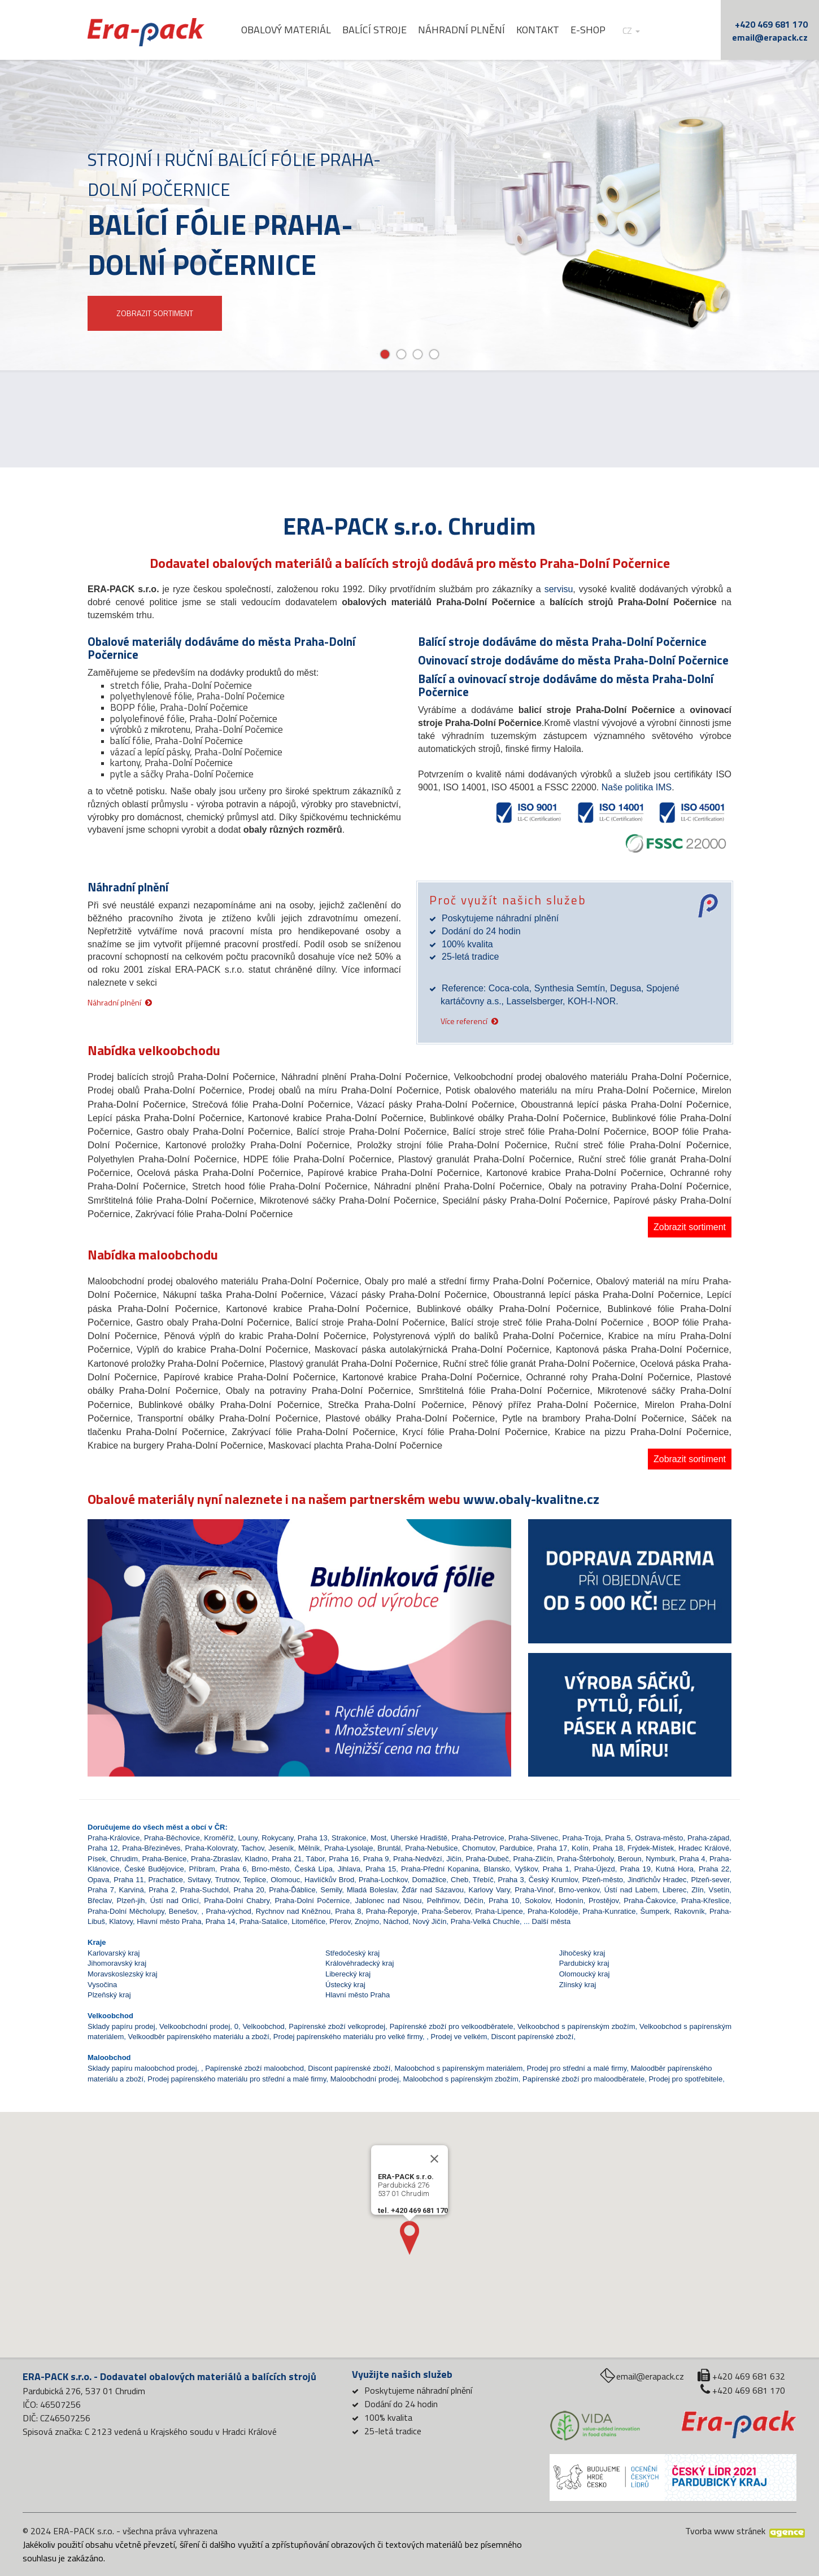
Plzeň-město (602, 1879)
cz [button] (631, 30)
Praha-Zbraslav (216, 1859)
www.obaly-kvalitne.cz (531, 1499)
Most (378, 1838)
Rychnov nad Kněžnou (293, 1911)
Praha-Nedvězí (417, 1859)
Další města (551, 1921)
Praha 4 (692, 1859)
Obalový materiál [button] (286, 30)
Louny (247, 1838)
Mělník (309, 1848)
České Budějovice (154, 1869)
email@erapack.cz (770, 37)
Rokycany (277, 1838)
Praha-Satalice (263, 1921)
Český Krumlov (553, 1879)
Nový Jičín (430, 1921)
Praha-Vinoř (534, 1890)
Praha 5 (618, 1838)
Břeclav (99, 1900)
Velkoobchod (263, 2026)
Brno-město (271, 1869)
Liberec (675, 1890)
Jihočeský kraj (582, 1953)
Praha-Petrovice (477, 1838)
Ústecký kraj (345, 1984)
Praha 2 (162, 1890)
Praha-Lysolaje (348, 1848)
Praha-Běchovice (172, 1838)
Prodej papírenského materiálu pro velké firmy (347, 2036)
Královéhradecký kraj (359, 1963)
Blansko (496, 1869)
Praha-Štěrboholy (585, 1859)
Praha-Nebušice (431, 1848)
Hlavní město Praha (169, 1921)
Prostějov (603, 1900)
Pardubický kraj (584, 1963)
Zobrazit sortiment (690, 1227)
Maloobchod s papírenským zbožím (460, 2079)
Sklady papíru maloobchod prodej (142, 2068)
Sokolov (537, 1900)
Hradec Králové (703, 1848)
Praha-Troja (582, 1838)
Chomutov (478, 1848)
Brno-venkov (579, 1890)
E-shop (587, 30)
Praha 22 (714, 1869)
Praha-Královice (114, 1838)
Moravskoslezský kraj (123, 1974)
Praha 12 (102, 1848)
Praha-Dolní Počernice (312, 1900)
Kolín (580, 1848)
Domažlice (429, 1879)
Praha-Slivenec (533, 1838)
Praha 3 (511, 1879)
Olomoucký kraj (584, 1974)
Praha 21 (287, 1859)
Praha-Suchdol (204, 1890)
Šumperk (655, 1911)
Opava (98, 1879)
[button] (119, 1617)
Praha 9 (376, 1859)
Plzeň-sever (710, 1879)
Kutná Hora (675, 1869)
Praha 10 (504, 1900)
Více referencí (464, 1020)
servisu (558, 589)
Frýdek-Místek (651, 1848)
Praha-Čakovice (650, 1900)
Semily (331, 1890)
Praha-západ (708, 1838)
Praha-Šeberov (446, 1911)
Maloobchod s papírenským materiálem (458, 2068)
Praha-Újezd (594, 1869)
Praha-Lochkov (383, 1879)
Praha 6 (233, 1869)
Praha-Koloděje (553, 1911)
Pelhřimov (443, 1900)
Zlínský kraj (577, 1984)
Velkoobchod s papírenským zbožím (576, 2026)
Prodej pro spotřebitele (685, 2079)
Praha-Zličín (533, 1859)
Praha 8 (348, 1911)
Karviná (131, 1890)
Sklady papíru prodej (121, 2026)
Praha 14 (221, 1921)
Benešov (183, 1911)
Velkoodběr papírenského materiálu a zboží (198, 2036)
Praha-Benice (164, 1859)
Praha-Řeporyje (391, 1911)
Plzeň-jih (131, 1900)
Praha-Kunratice (609, 1911)
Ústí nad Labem (631, 1890)
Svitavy (199, 1879)
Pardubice (516, 1848)
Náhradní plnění (461, 30)
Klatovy (121, 1921)
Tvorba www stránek (725, 2531)
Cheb (459, 1879)
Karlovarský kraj (114, 1953)
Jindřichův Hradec (657, 1879)
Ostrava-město (659, 1838)
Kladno (256, 1859)
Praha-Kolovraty (211, 1848)
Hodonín (569, 1900)
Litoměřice (308, 1921)
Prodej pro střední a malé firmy (577, 2068)
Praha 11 (128, 1879)
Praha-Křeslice (705, 1900)
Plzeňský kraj (109, 1995)
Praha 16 (344, 1859)
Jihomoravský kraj (117, 1963)
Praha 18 (608, 1848)
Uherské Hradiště (418, 1838)
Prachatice (166, 1879)
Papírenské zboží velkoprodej (337, 2026)
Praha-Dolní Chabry (236, 1900)
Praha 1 (556, 1869)
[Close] (434, 2142)
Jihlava (349, 1869)
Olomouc (285, 1879)
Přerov (339, 1921)
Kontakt (537, 30)
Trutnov (227, 1879)
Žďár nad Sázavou (433, 1890)
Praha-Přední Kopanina (439, 1869)
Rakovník (689, 1911)
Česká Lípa (314, 1869)
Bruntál (388, 1848)
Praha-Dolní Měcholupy (126, 1911)
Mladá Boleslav (372, 1890)
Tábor (315, 1859)
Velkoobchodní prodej (194, 2026)
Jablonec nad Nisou (388, 1900)
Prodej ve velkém (459, 2036)
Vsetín (718, 1890)
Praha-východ (228, 1911)
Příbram (202, 1869)
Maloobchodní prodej (364, 2079)
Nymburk (660, 1859)
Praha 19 (635, 1869)
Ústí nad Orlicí (174, 1900)
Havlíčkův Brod (329, 1879)
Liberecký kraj (348, 1974)
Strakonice (349, 1838)
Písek (97, 1859)
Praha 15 (380, 1869)
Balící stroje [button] (374, 30)
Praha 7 (101, 1890)
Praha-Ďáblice (292, 1890)
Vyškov (526, 1869)
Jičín (453, 1859)
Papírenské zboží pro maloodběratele (583, 2079)
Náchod (396, 1921)
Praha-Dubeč (487, 1859)
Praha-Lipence (499, 1911)
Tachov (252, 1848)
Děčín (473, 1900)
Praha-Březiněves (151, 1848)
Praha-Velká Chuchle (485, 1921)
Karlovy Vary (489, 1890)
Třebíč (483, 1879)
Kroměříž (219, 1838)
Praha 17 (552, 1848)
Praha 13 (313, 1838)
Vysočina (102, 1984)
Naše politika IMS (637, 787)
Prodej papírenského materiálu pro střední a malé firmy (236, 2079)
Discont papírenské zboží (532, 2036)
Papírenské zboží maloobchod (254, 2068)
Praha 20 (248, 1890)
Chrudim (124, 1859)
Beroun (630, 1859)
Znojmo (367, 1921)
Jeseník (281, 1848)
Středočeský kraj (352, 1953)
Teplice (254, 1879)
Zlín (697, 1890)
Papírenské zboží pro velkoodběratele (451, 2026)
